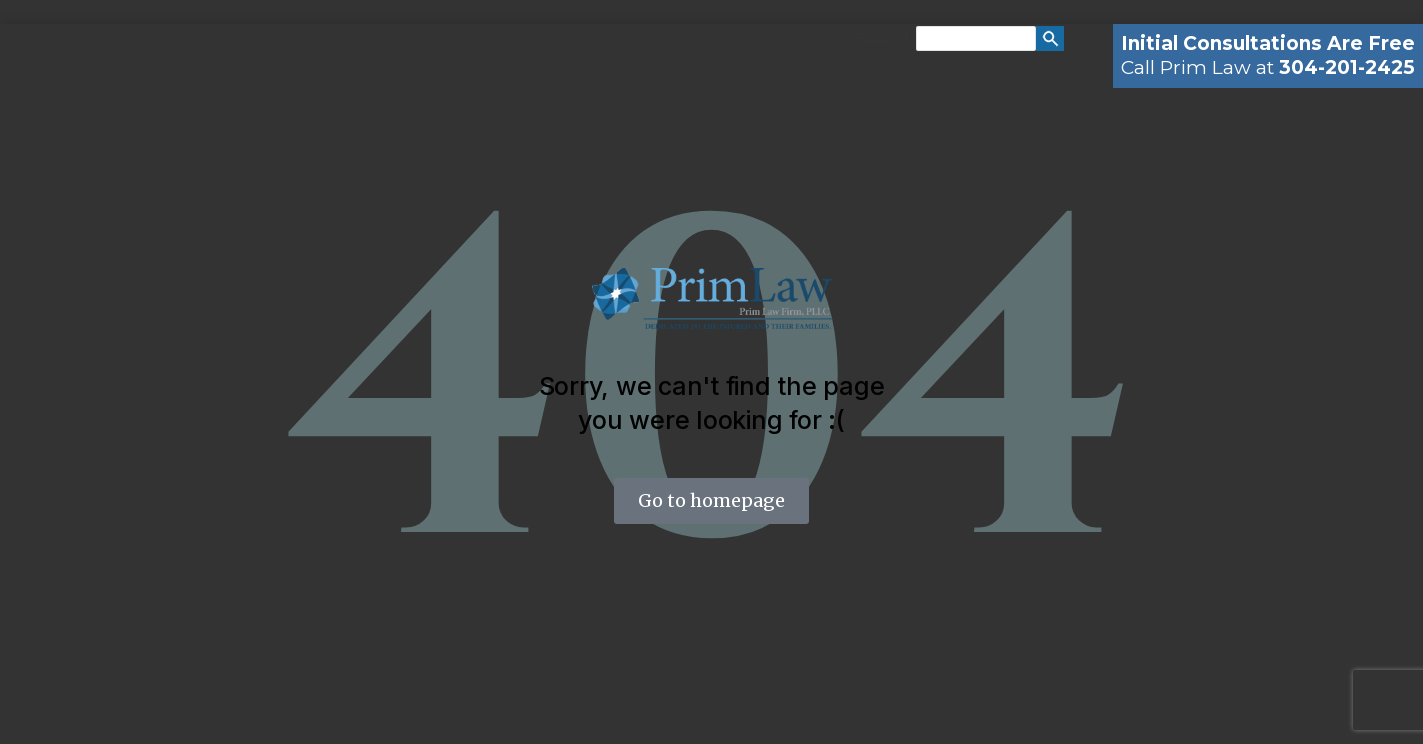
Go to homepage (711, 500)
